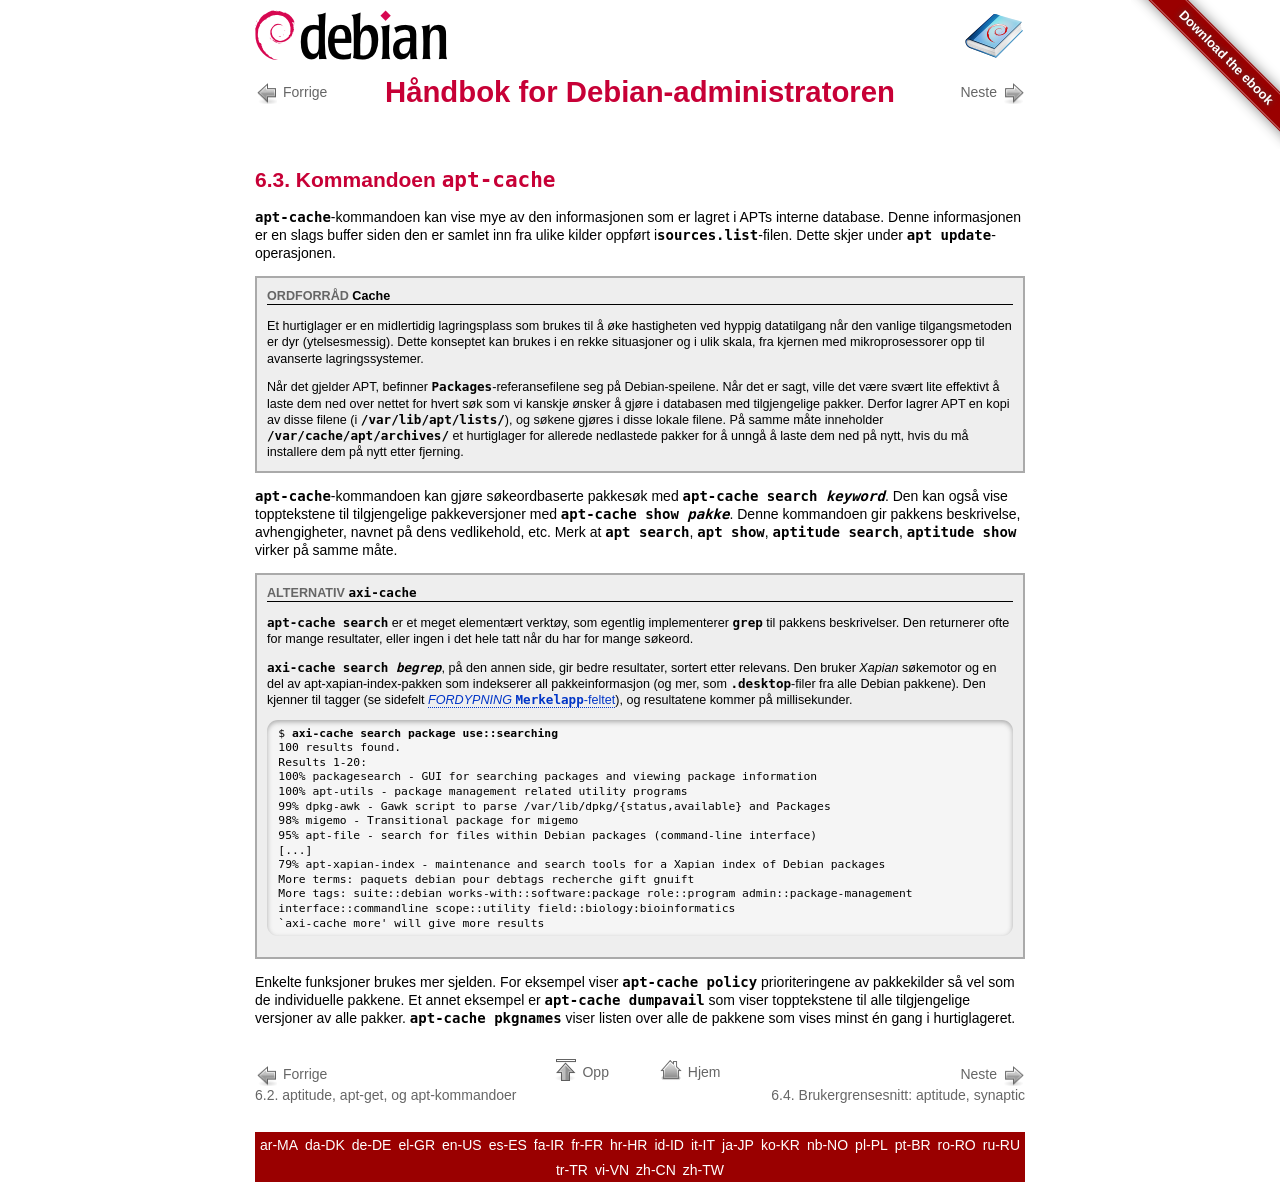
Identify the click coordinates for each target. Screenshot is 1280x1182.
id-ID (669, 1145)
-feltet (521, 700)
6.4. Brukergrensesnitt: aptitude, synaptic (898, 1082)
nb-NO (827, 1145)
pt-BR (913, 1145)
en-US (462, 1145)
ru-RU (1001, 1145)
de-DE (372, 1145)
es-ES (508, 1145)
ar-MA (279, 1145)
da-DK (325, 1145)
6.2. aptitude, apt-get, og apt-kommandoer (386, 1082)
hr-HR (628, 1145)
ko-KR (780, 1145)
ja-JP (738, 1145)
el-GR (416, 1145)
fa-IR (549, 1145)
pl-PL (871, 1145)
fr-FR (587, 1145)
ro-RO (957, 1145)
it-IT (703, 1145)
